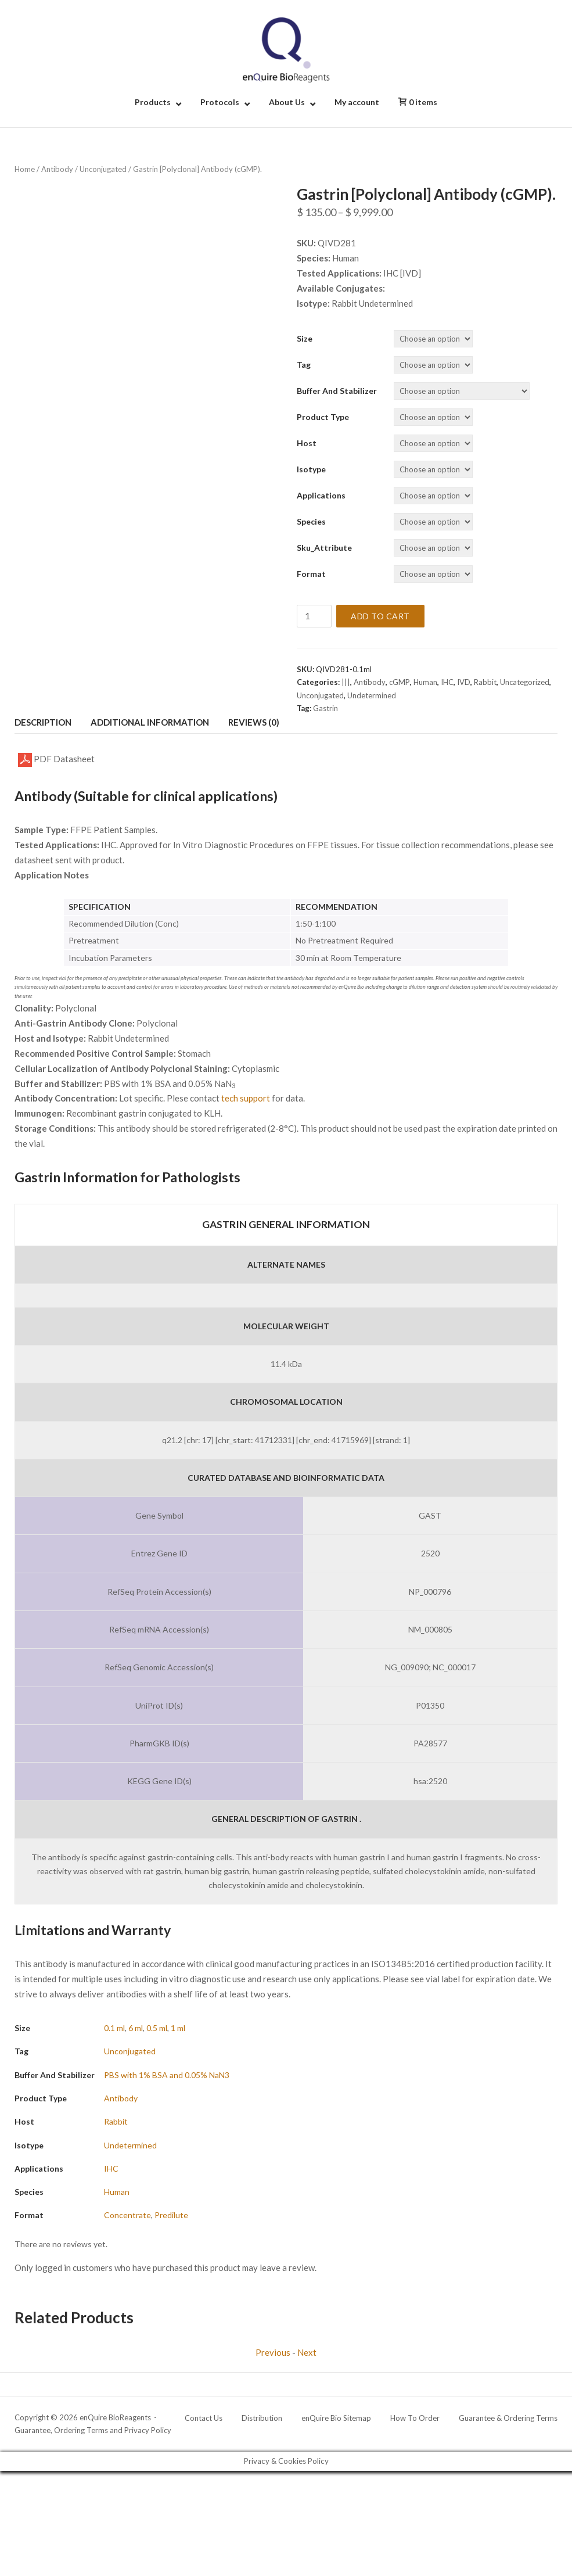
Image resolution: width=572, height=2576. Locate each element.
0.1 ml (114, 2028)
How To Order (415, 2418)
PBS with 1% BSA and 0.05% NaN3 (166, 2075)
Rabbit (485, 682)
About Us (287, 102)
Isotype (311, 469)
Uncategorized (524, 682)
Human (425, 682)
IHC (447, 682)
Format (311, 574)
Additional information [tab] (150, 722)
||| (345, 682)
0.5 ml (156, 2028)
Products (153, 102)
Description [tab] (43, 722)
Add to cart (380, 616)
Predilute (171, 2215)
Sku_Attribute (324, 547)
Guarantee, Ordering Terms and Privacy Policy (93, 2430)
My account (356, 102)
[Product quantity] (314, 616)
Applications (321, 495)
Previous (273, 2352)
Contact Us (203, 2418)
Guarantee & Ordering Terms (508, 2418)
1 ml (178, 2028)
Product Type (323, 417)
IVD (463, 682)
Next (306, 2352)
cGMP (399, 682)
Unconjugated (103, 169)
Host (306, 443)
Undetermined (371, 695)
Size (304, 338)
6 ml (135, 2028)
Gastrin (325, 708)
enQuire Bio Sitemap (336, 2418)
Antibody (57, 169)
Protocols (219, 102)
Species (311, 521)
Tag (304, 364)
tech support (245, 1098)
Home (25, 169)
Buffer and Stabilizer (337, 391)
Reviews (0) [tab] (253, 722)
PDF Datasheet (56, 760)
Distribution (262, 2418)
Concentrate (127, 2215)
